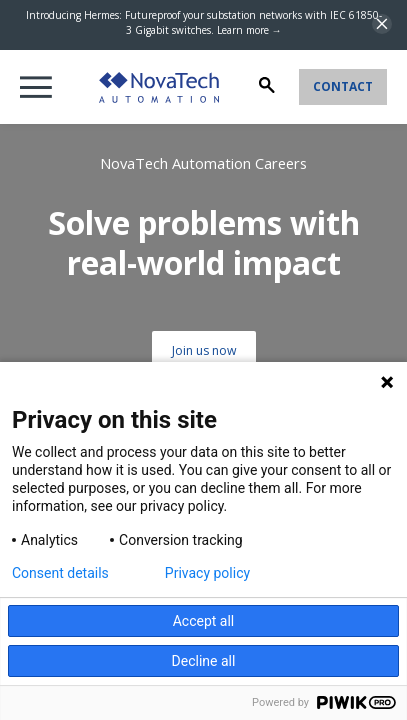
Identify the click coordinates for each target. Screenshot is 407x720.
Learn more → (249, 30)
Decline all (204, 661)
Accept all (204, 621)
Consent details (60, 573)
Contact (343, 86)
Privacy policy (207, 573)
